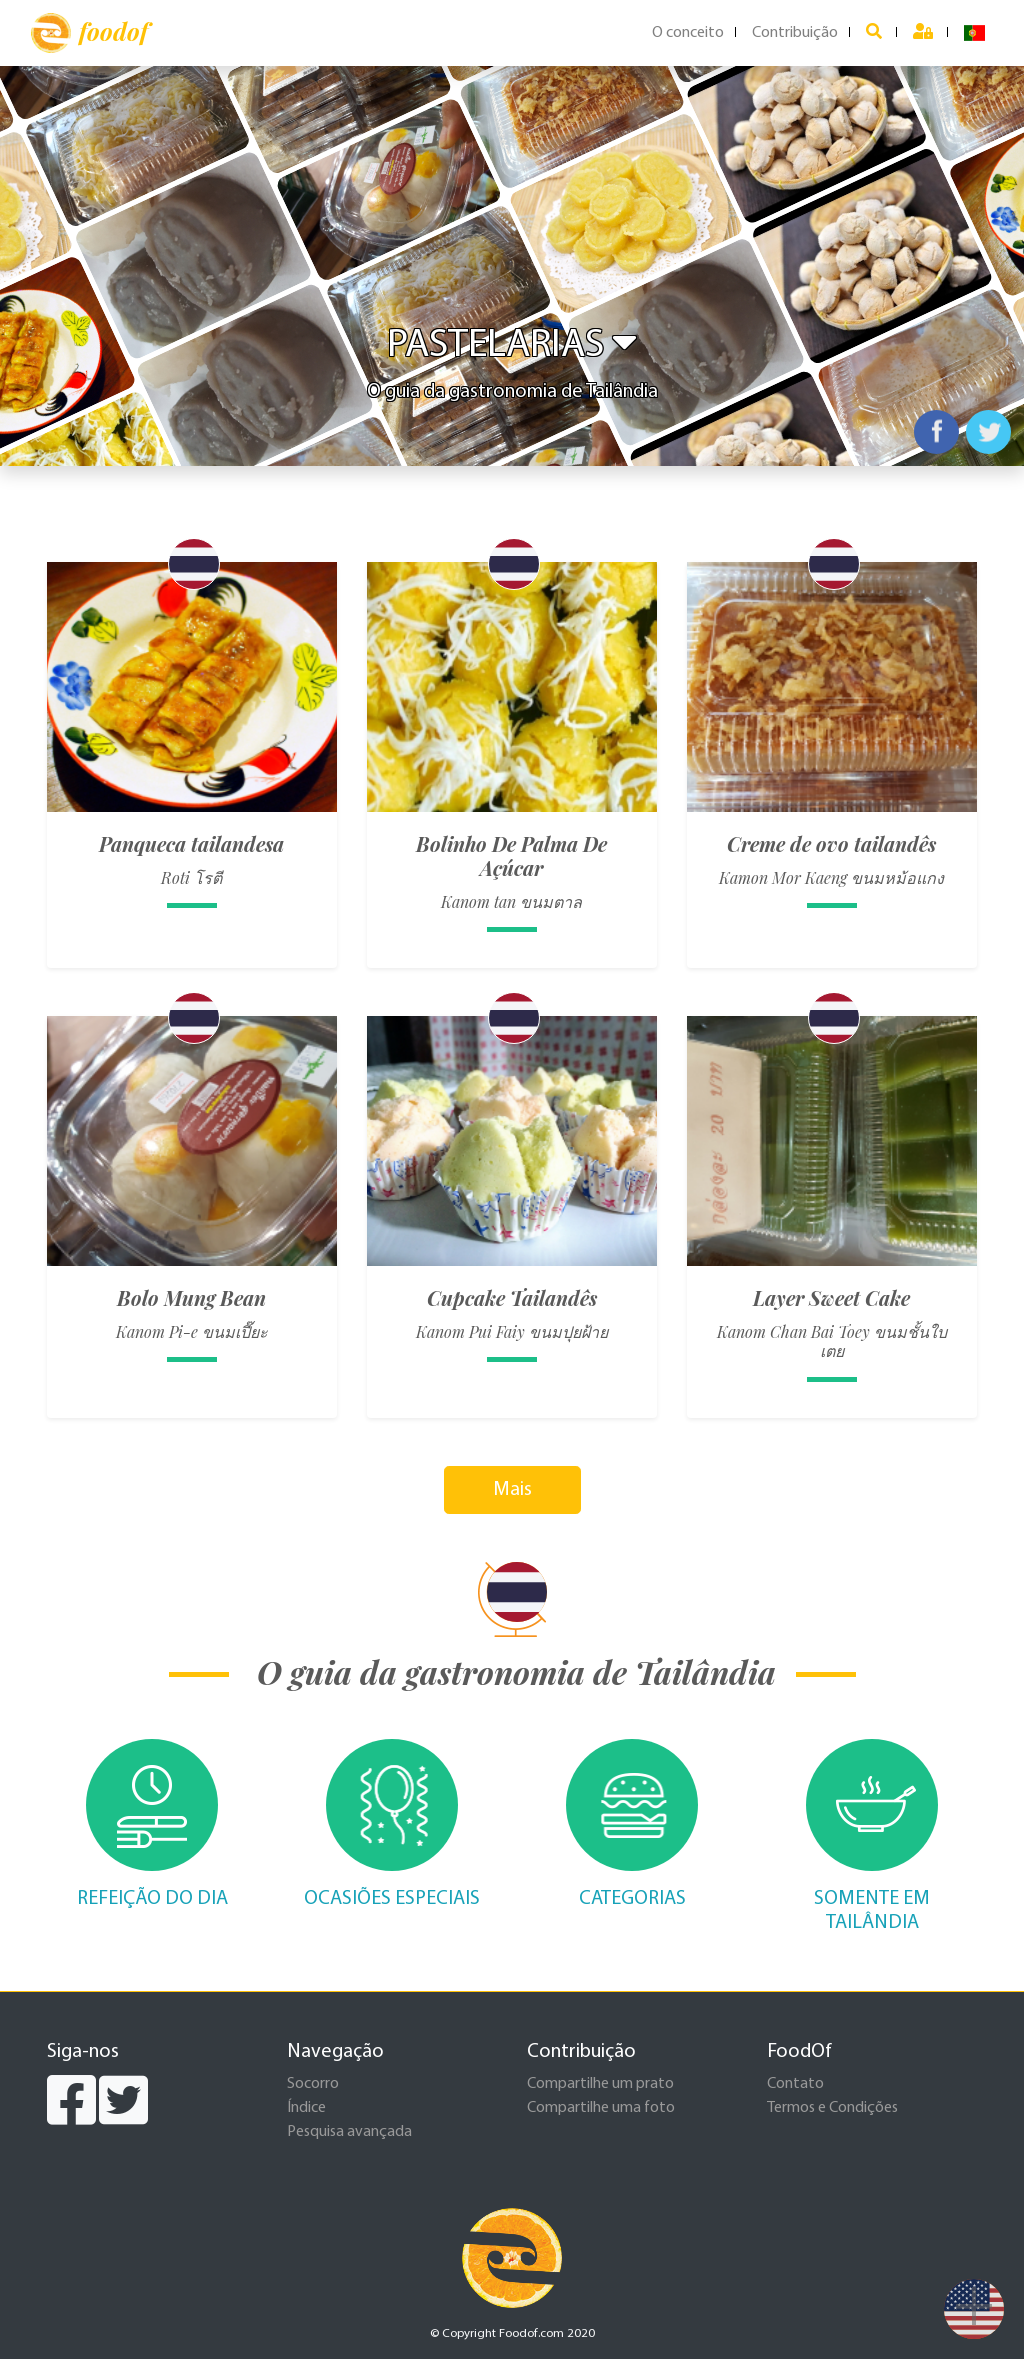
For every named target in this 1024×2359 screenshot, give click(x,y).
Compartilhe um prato (600, 2084)
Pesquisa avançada (349, 2132)
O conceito (688, 33)
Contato (795, 2084)
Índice (306, 2108)
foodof (89, 33)
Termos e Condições (832, 2108)
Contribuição (795, 33)
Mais (512, 1490)
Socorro (313, 2084)
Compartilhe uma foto (601, 2108)
